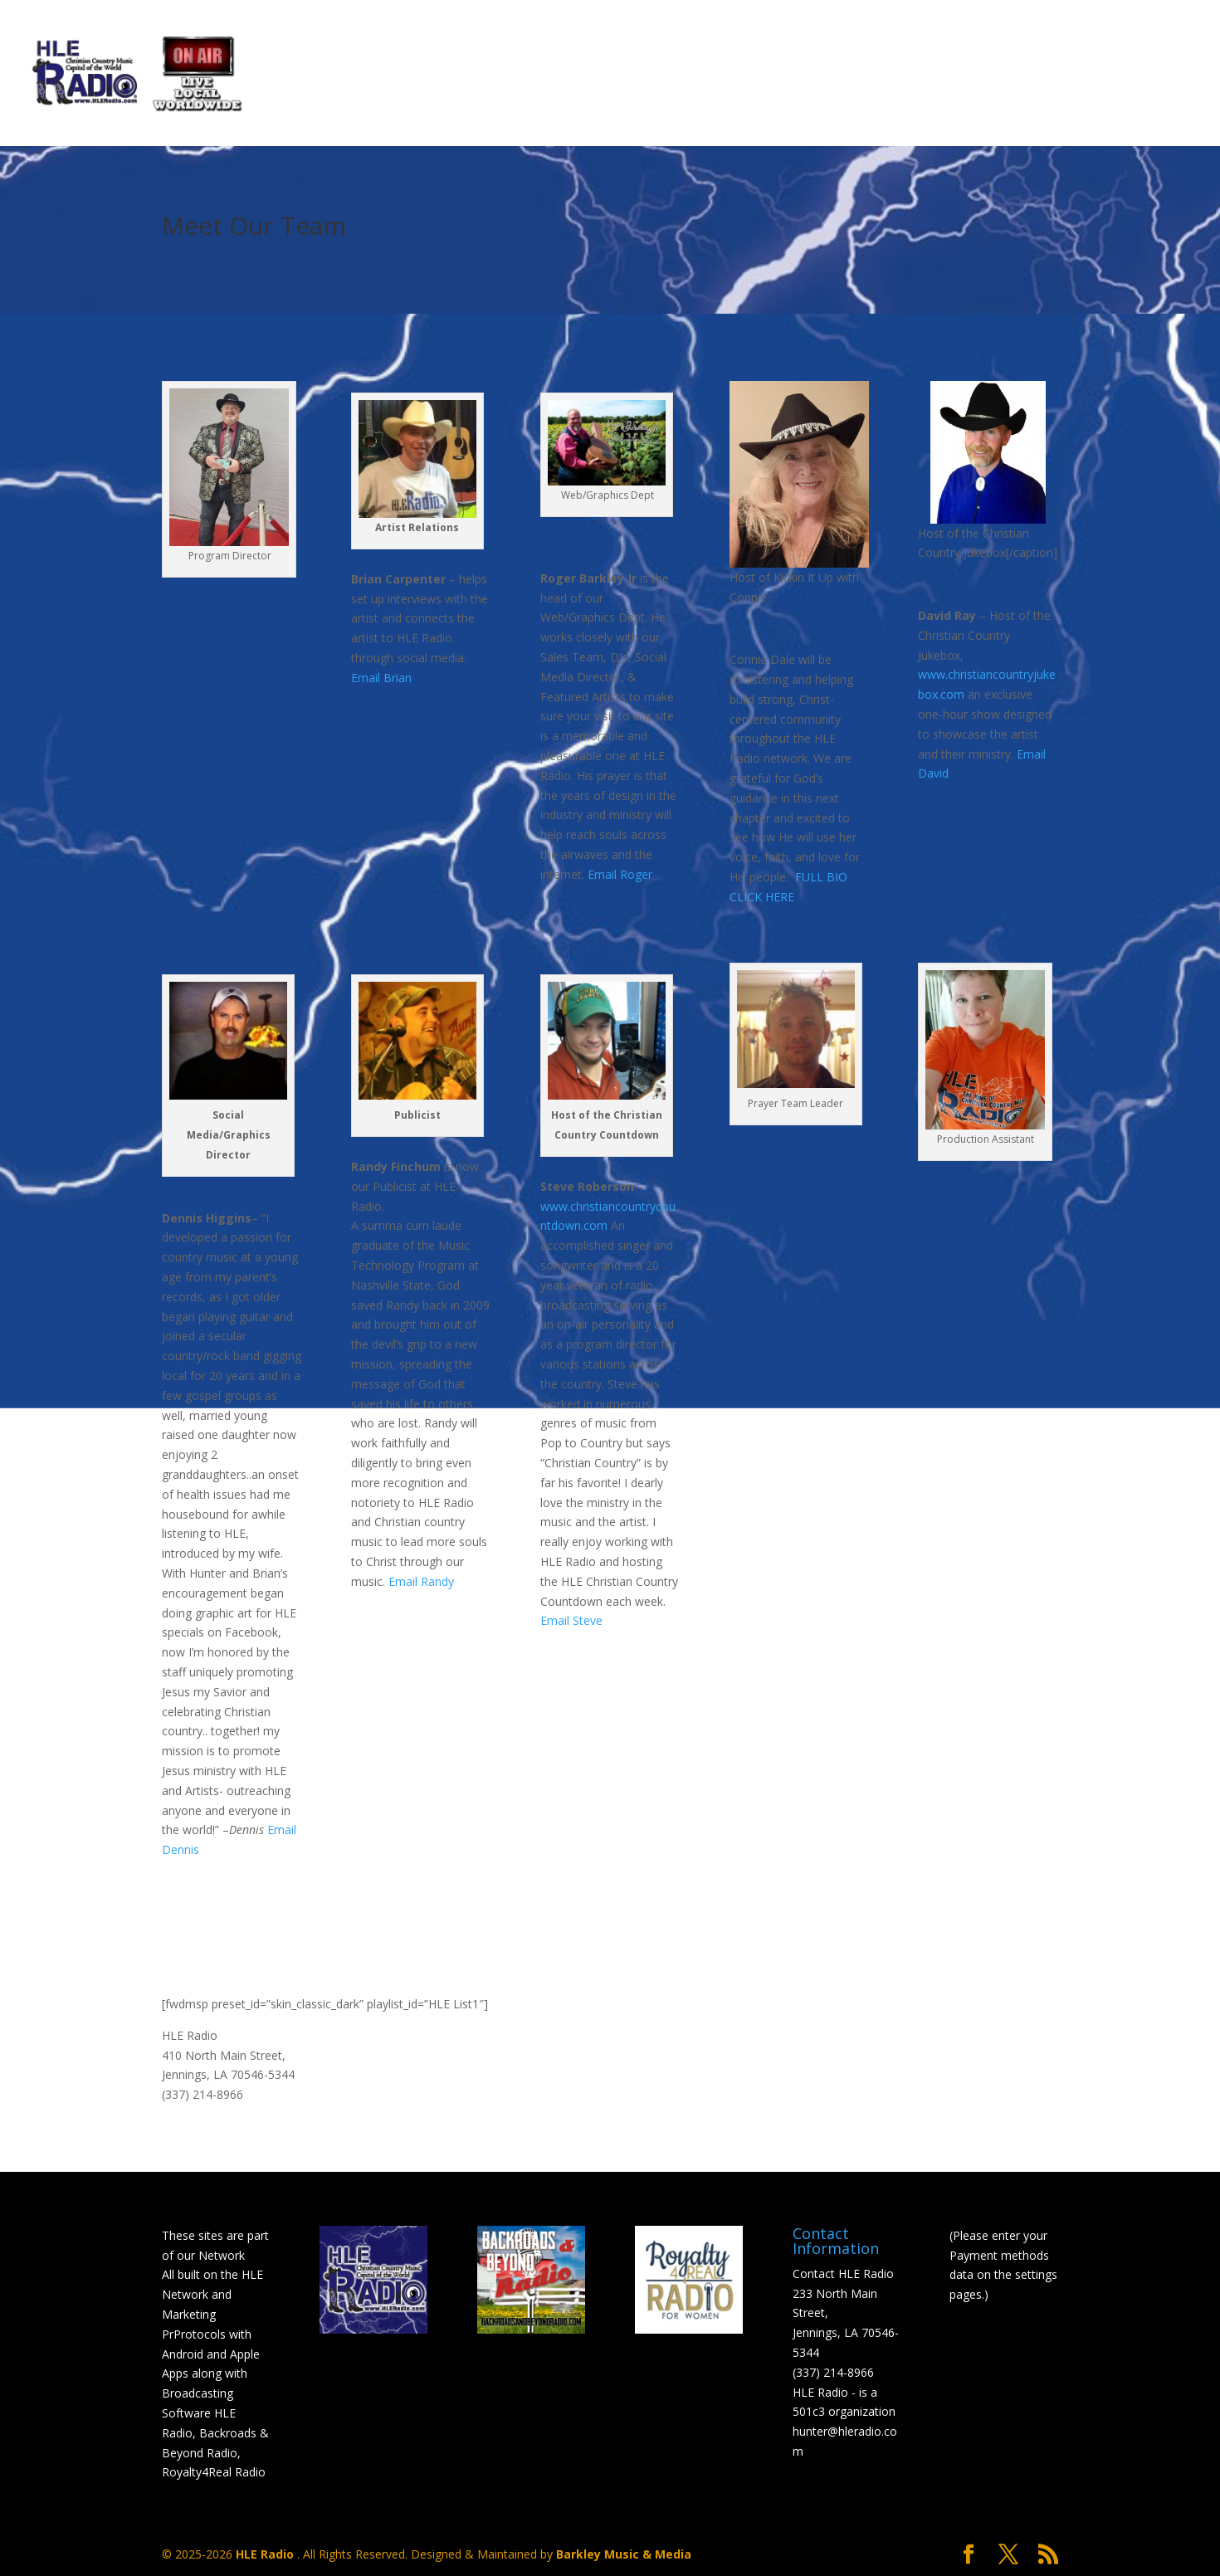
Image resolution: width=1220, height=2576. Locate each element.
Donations (760, 75)
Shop (1089, 75)
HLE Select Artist (616, 75)
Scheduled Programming (415, 75)
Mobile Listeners (904, 75)
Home (272, 75)
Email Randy (421, 1581)
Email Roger (620, 874)
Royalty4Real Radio (214, 2472)
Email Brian (381, 677)
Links (1011, 75)
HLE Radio (266, 2554)
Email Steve (571, 1620)
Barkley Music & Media (623, 2554)
